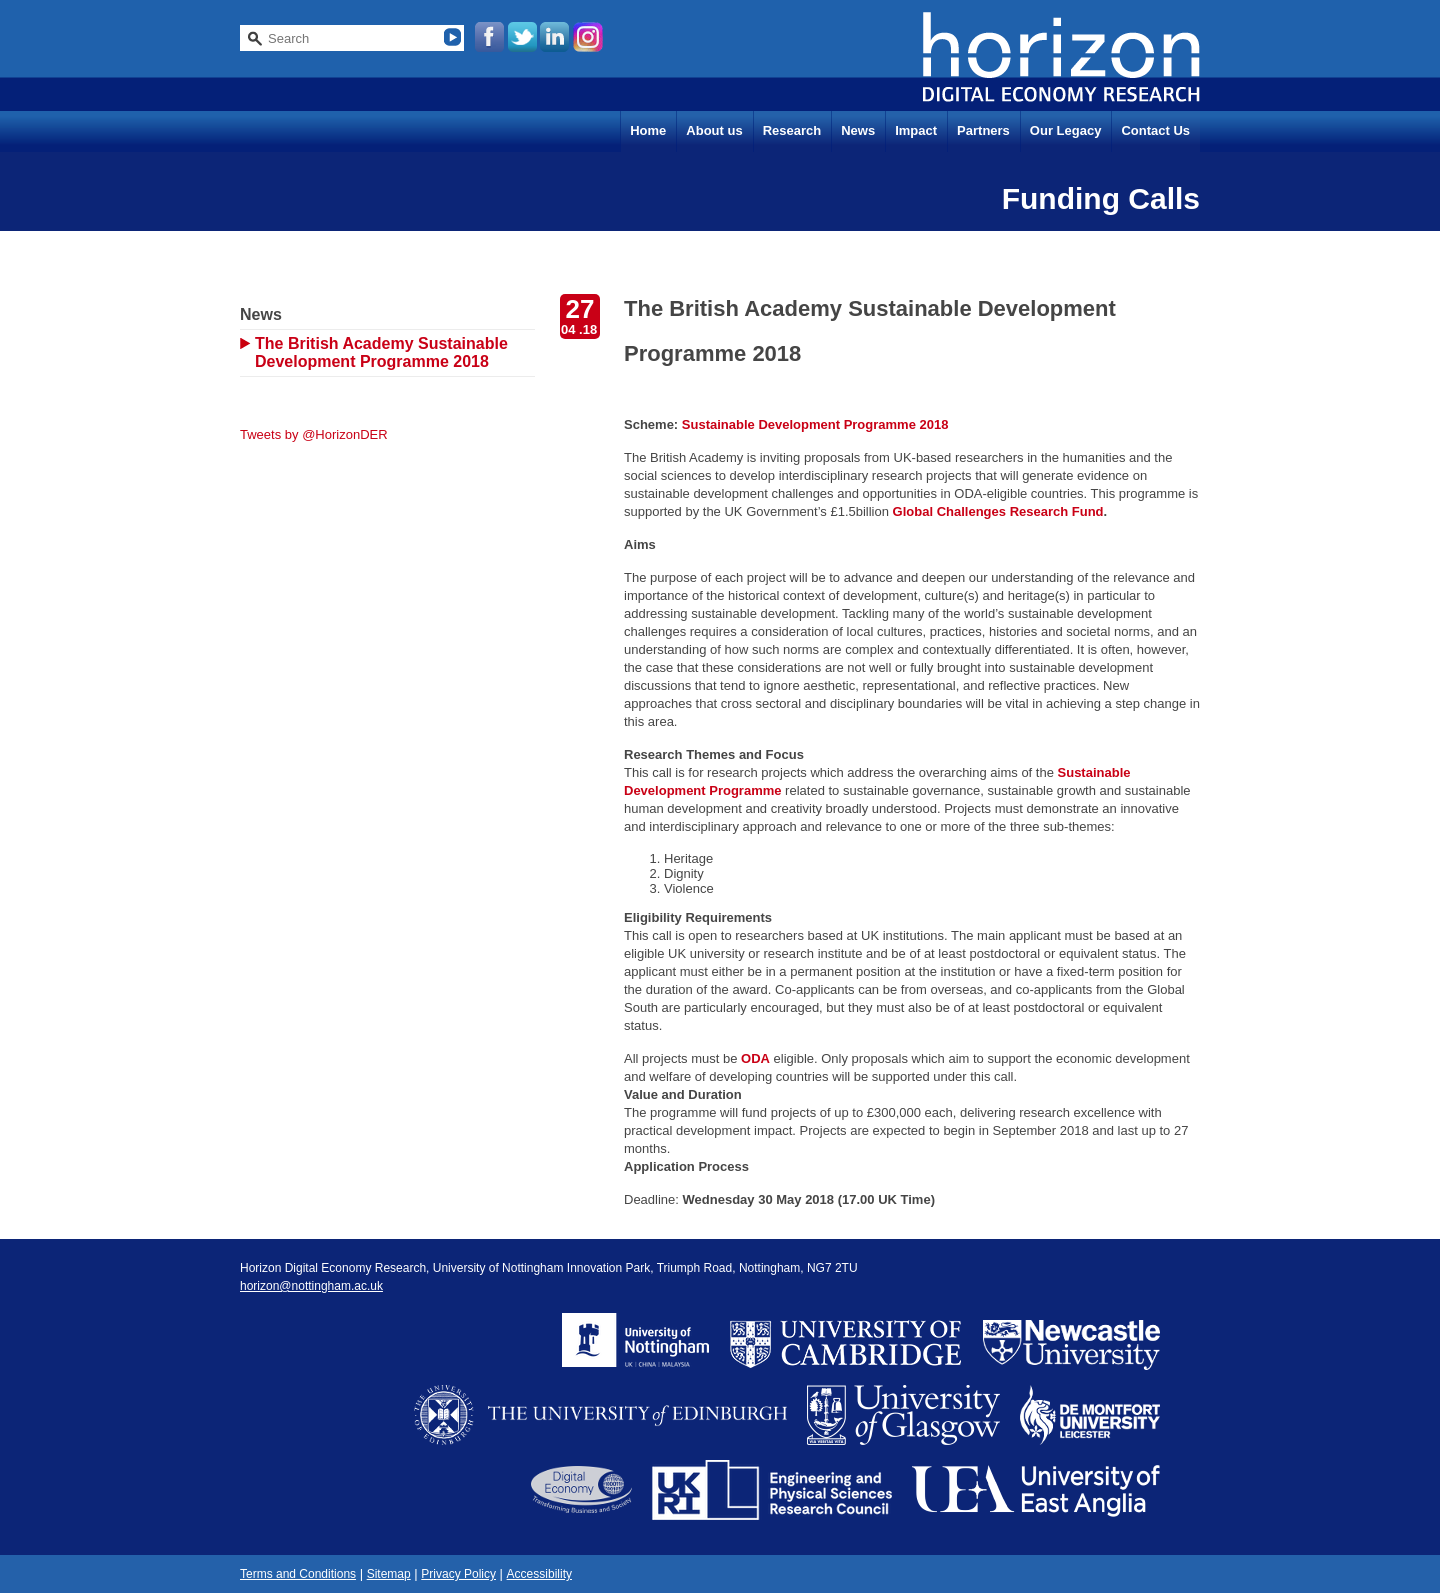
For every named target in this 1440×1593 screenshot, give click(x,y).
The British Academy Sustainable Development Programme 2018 (381, 352)
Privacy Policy (458, 1574)
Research (792, 130)
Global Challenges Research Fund (998, 511)
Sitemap (389, 1574)
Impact (916, 130)
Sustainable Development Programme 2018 (815, 424)
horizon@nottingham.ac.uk (311, 1286)
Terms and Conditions (298, 1574)
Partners (983, 130)
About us (714, 130)
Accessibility (539, 1574)
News (858, 130)
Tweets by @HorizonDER (314, 434)
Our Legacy (1066, 130)
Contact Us (1155, 130)
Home (648, 130)
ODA (755, 1058)
